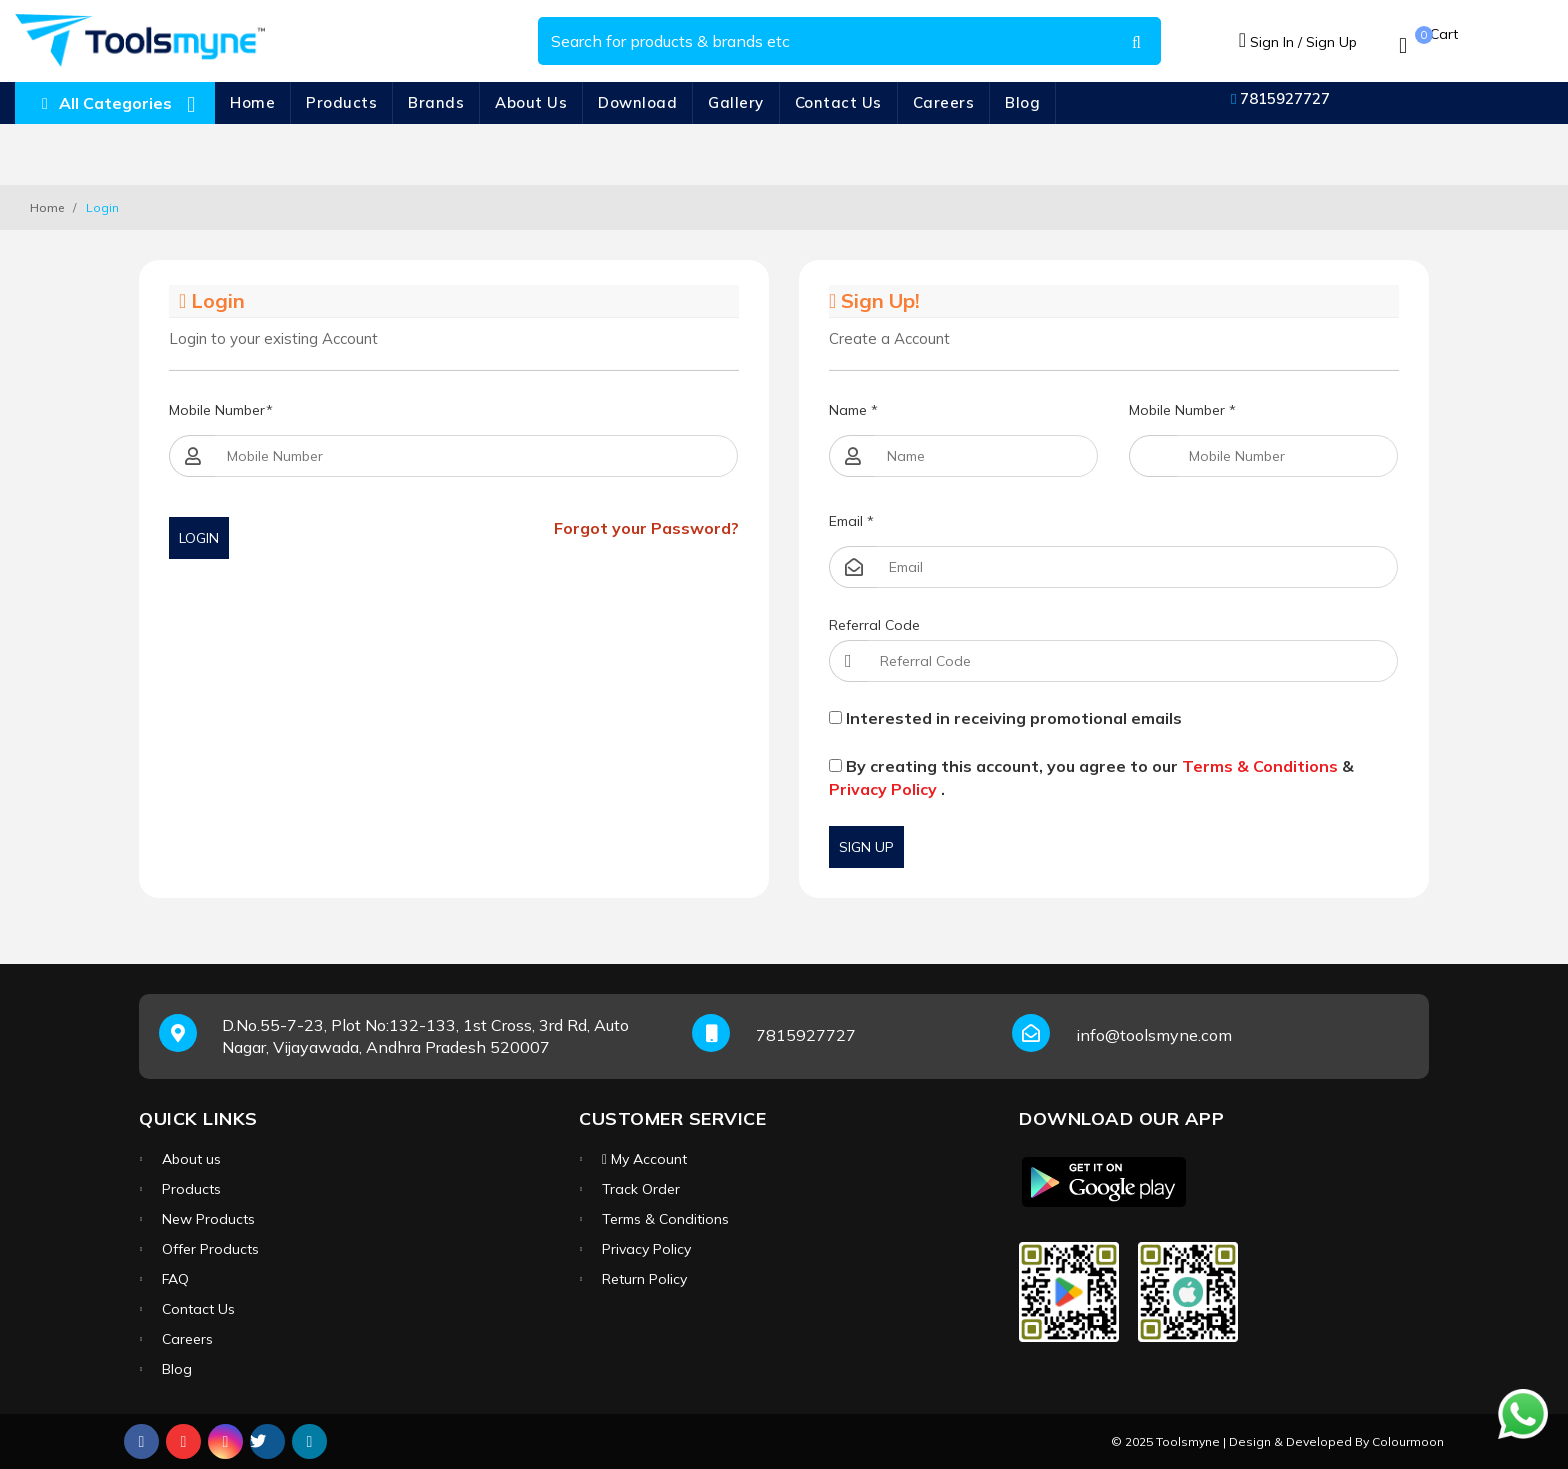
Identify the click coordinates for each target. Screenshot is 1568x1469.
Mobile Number (221, 410)
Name (853, 410)
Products (341, 102)
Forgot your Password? (646, 528)
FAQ (175, 1279)
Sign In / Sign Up (1298, 42)
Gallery (736, 102)
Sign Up (866, 847)
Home (252, 102)
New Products (208, 1219)
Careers (944, 102)
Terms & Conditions (1260, 766)
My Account (644, 1159)
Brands (436, 102)
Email (851, 521)
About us (191, 1159)
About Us (531, 102)
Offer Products (210, 1249)
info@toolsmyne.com (1154, 1035)
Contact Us (838, 102)
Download (637, 102)
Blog (1022, 102)
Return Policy (644, 1279)
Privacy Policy (883, 789)
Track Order (641, 1189)
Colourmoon (1408, 1441)
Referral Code (874, 625)
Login (199, 538)
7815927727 (1280, 98)
